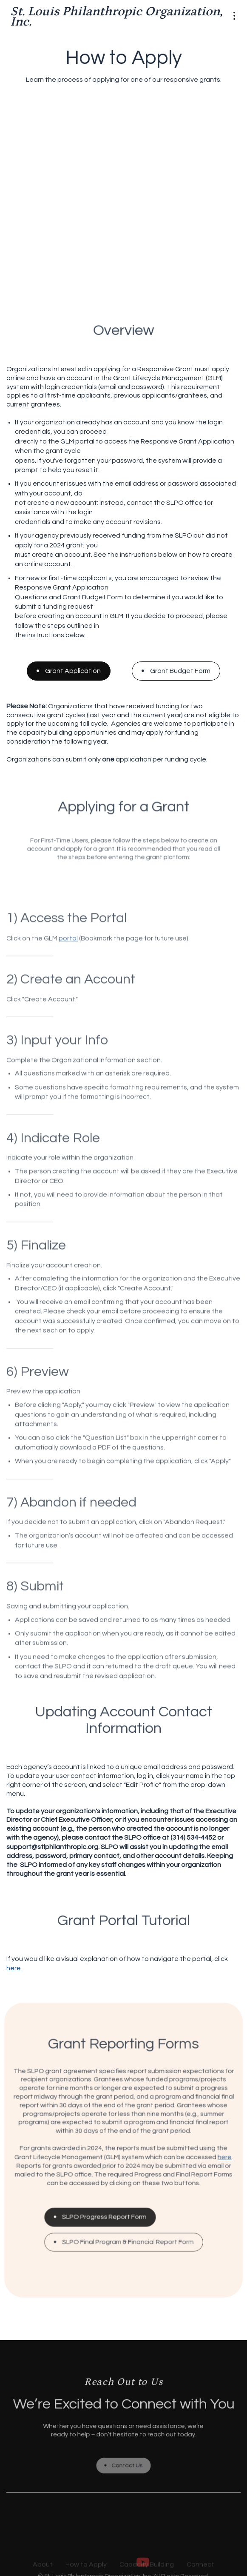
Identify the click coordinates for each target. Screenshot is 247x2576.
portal (84, 441)
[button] (234, 16)
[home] (117, 16)
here (13, 1968)
